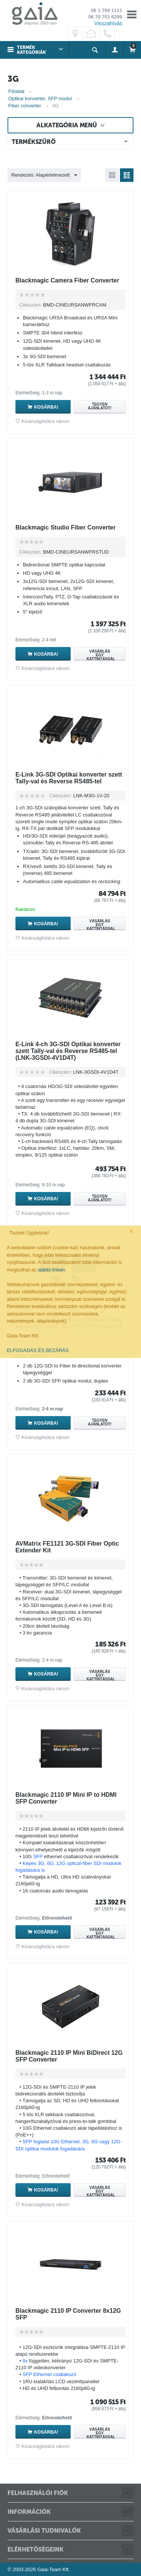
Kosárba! (46, 407)
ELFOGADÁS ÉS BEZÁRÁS (38, 1350)
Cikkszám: (30, 305)
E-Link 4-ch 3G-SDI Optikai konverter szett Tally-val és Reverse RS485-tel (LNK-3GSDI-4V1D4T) (68, 1051)
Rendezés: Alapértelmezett (44, 175)
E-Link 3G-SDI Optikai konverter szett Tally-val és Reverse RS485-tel (68, 777)
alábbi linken (51, 1270)
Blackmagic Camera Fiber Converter (67, 280)
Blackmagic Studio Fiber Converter (65, 527)
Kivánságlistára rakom (45, 421)
